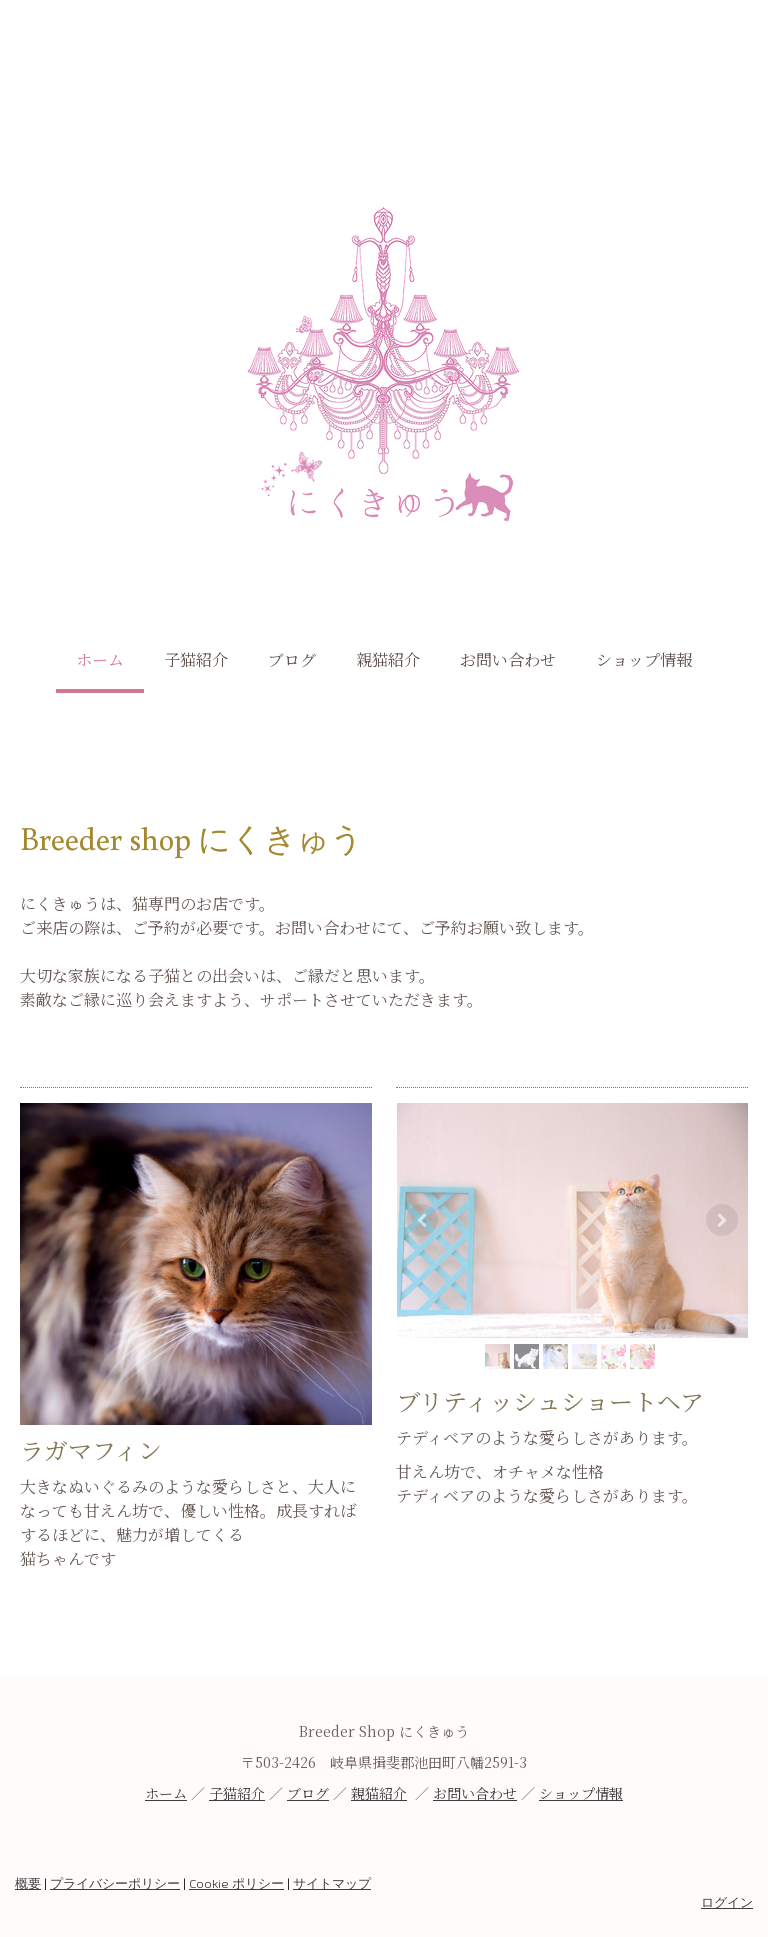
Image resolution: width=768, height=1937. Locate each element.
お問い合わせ (508, 659)
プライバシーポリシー (115, 1883)
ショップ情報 (644, 659)
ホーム (100, 659)
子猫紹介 (196, 659)
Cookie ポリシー (236, 1883)
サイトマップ (332, 1883)
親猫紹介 (388, 659)
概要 (28, 1883)
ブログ (292, 659)
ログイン (727, 1902)
